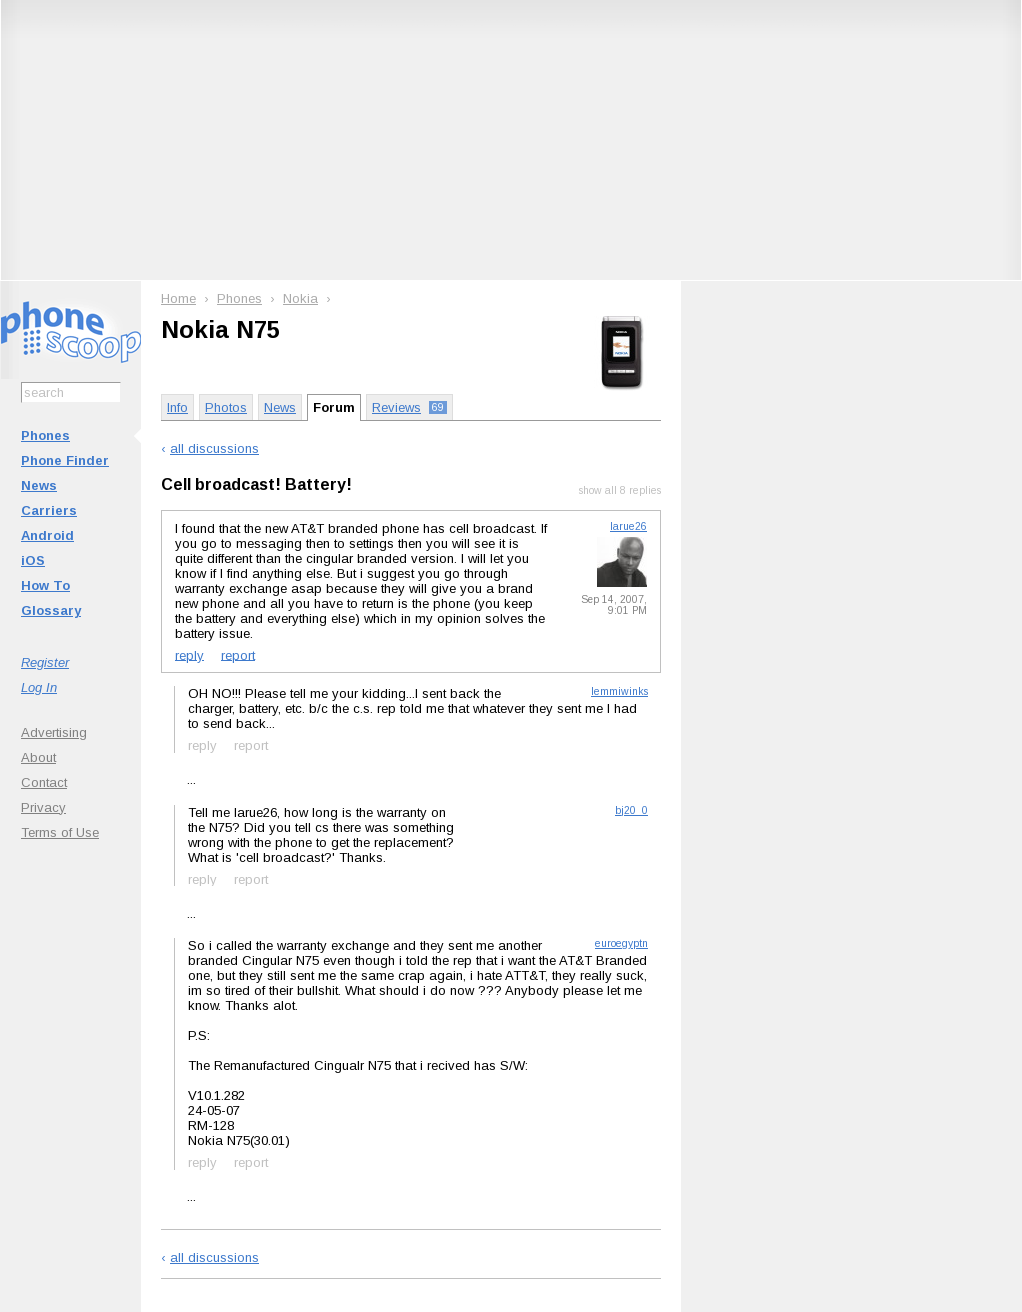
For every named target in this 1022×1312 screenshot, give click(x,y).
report (238, 654)
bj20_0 (631, 810)
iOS (33, 560)
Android (47, 535)
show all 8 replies (620, 490)
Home (178, 298)
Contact (44, 782)
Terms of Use (60, 832)
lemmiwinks (619, 691)
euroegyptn (621, 943)
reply (189, 654)
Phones (45, 435)
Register (45, 662)
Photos (226, 407)
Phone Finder (65, 460)
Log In (39, 687)
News (39, 485)
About (38, 757)
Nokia (300, 298)
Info (177, 407)
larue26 (628, 526)
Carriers (49, 510)
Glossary (51, 610)
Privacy (43, 807)
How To (45, 585)
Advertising (54, 732)
